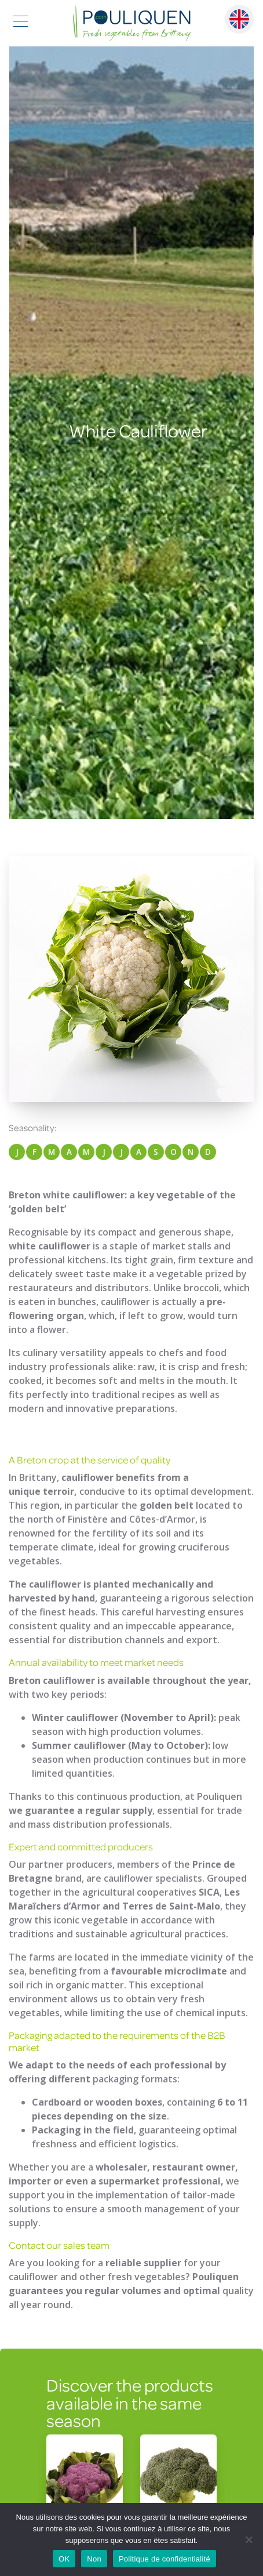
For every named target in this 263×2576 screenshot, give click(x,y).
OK (64, 2559)
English (239, 19)
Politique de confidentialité (164, 2559)
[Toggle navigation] (20, 23)
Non (94, 2559)
